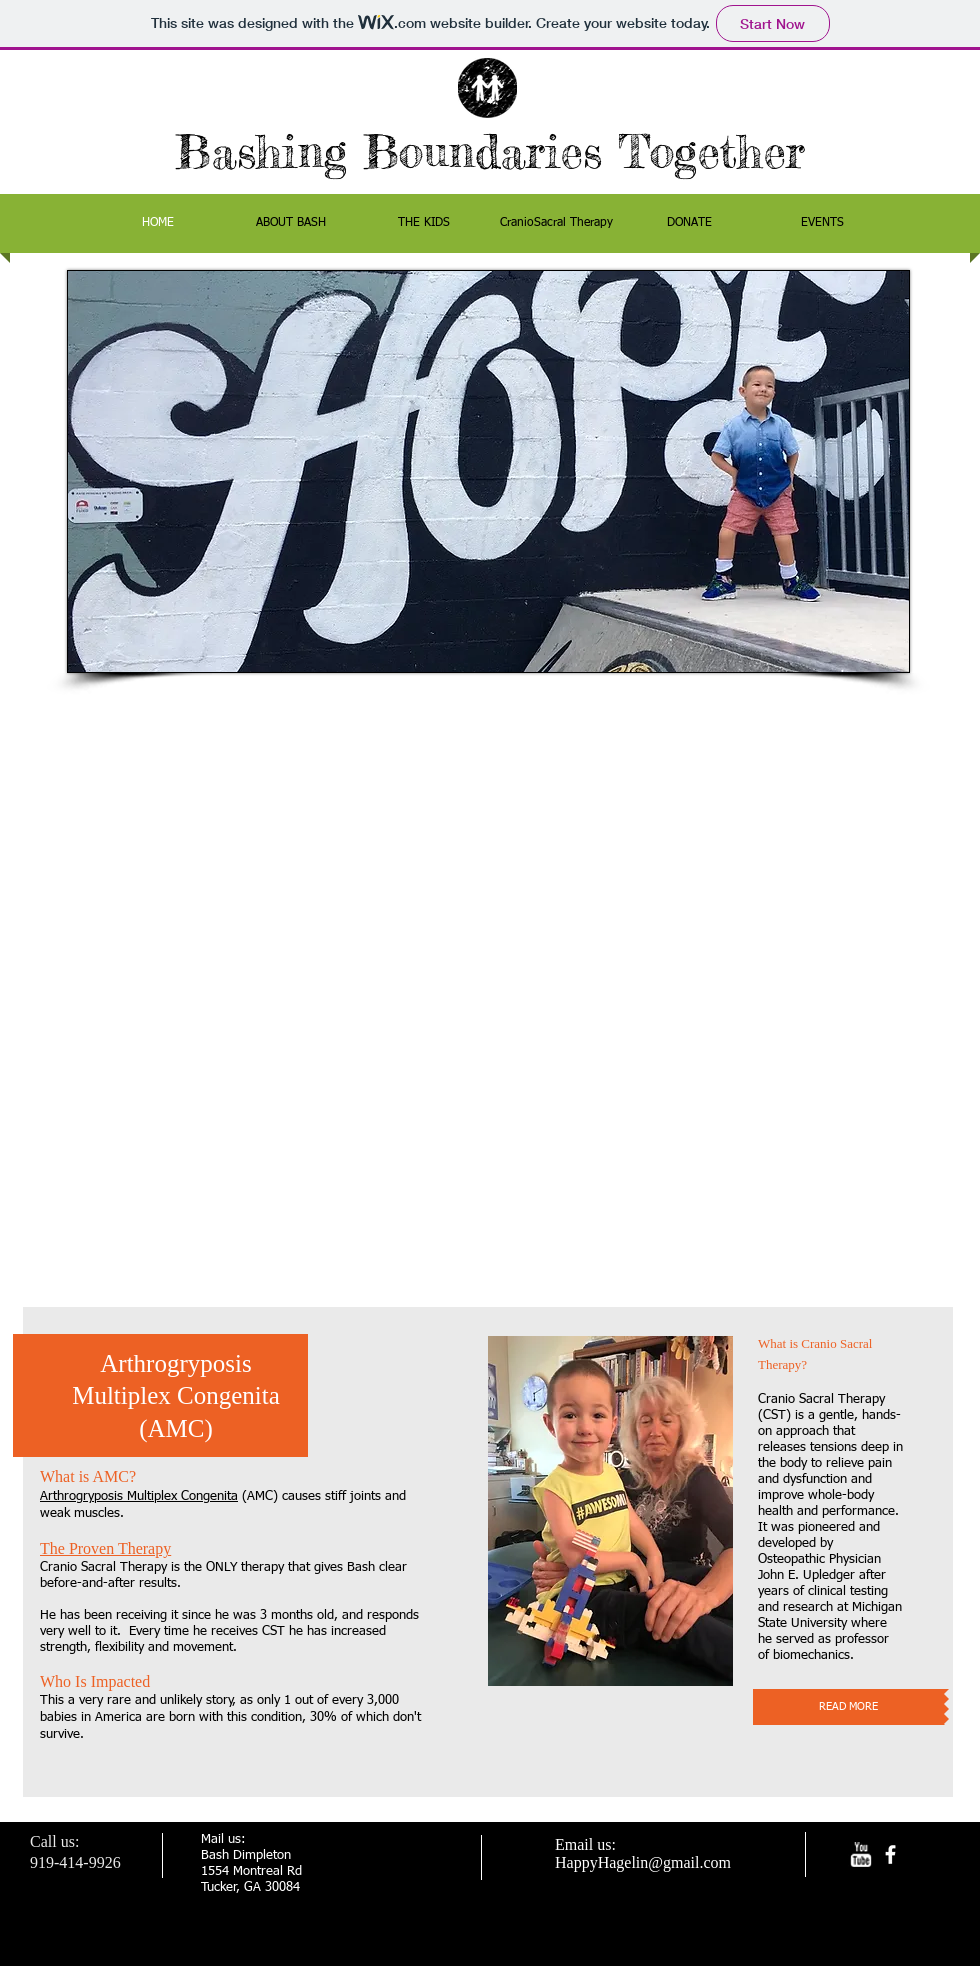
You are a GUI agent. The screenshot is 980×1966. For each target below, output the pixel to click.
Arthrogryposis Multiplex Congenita (139, 1496)
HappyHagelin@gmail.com (643, 1862)
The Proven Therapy (105, 1548)
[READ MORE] (848, 1707)
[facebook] (890, 1854)
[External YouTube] (488, 990)
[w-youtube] (860, 1854)
